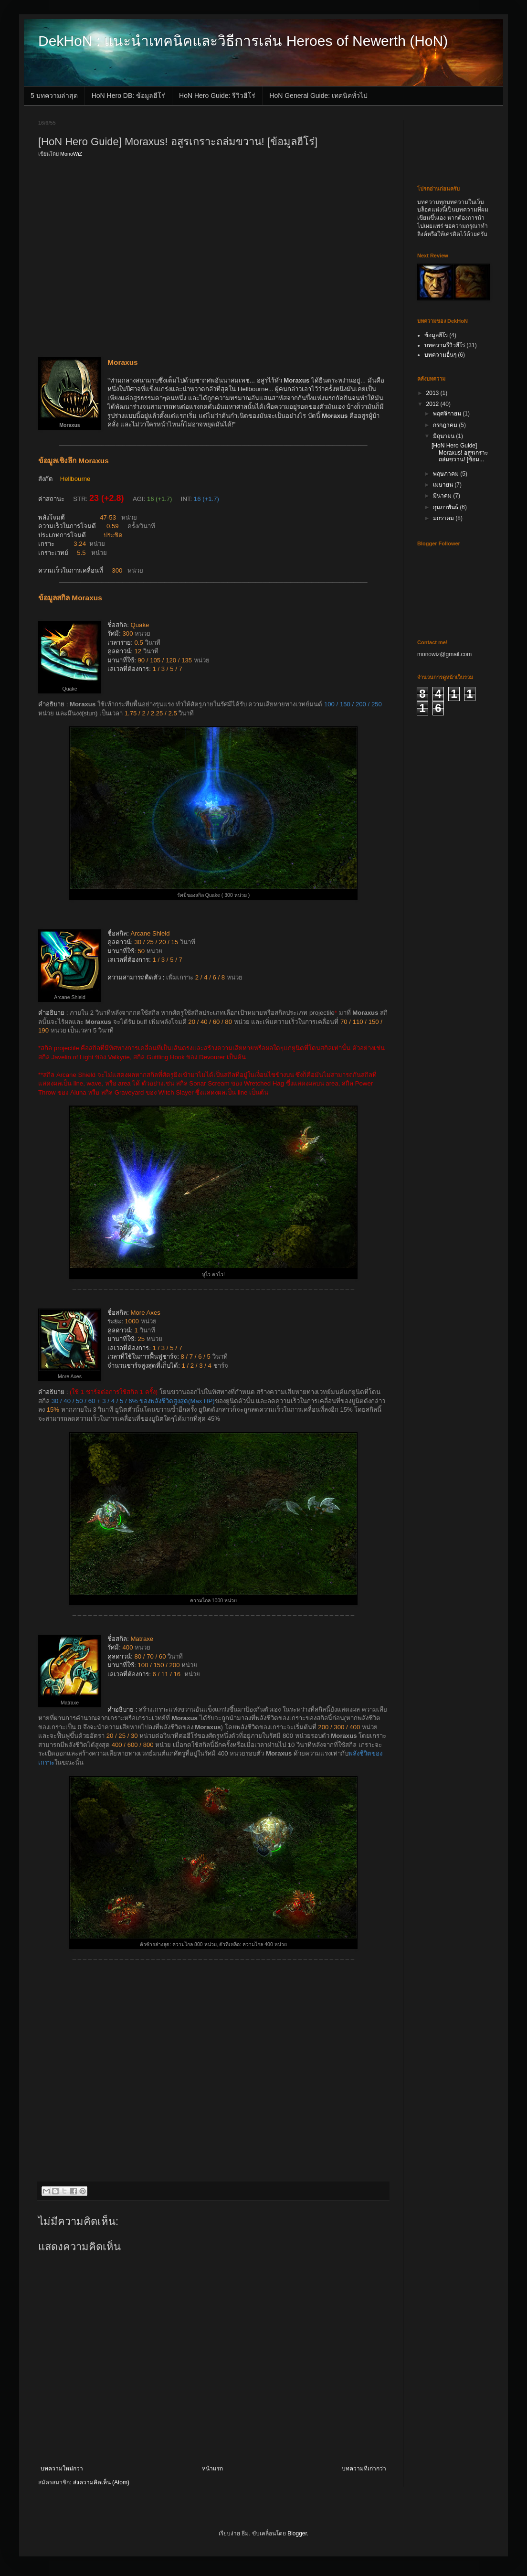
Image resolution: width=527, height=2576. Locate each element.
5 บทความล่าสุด (54, 95)
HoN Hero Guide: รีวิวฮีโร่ (217, 95)
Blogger (297, 2533)
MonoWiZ (71, 154)
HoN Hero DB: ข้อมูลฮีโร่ (128, 95)
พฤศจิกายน (448, 413)
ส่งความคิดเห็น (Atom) (101, 2482)
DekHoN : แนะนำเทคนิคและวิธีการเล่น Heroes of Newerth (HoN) (243, 41)
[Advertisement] (89, 255)
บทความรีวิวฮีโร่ (444, 345)
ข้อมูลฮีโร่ (436, 335)
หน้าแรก (212, 2468)
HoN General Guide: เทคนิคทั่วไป (318, 95)
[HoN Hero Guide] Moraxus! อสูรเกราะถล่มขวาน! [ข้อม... (460, 452)
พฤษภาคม (446, 473)
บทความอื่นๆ (440, 354)
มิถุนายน (444, 436)
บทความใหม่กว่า (62, 2468)
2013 (433, 393)
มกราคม (444, 518)
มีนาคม (443, 495)
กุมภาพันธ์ (446, 507)
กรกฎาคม (446, 425)
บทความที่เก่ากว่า (364, 2468)
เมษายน (443, 484)
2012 (433, 404)
